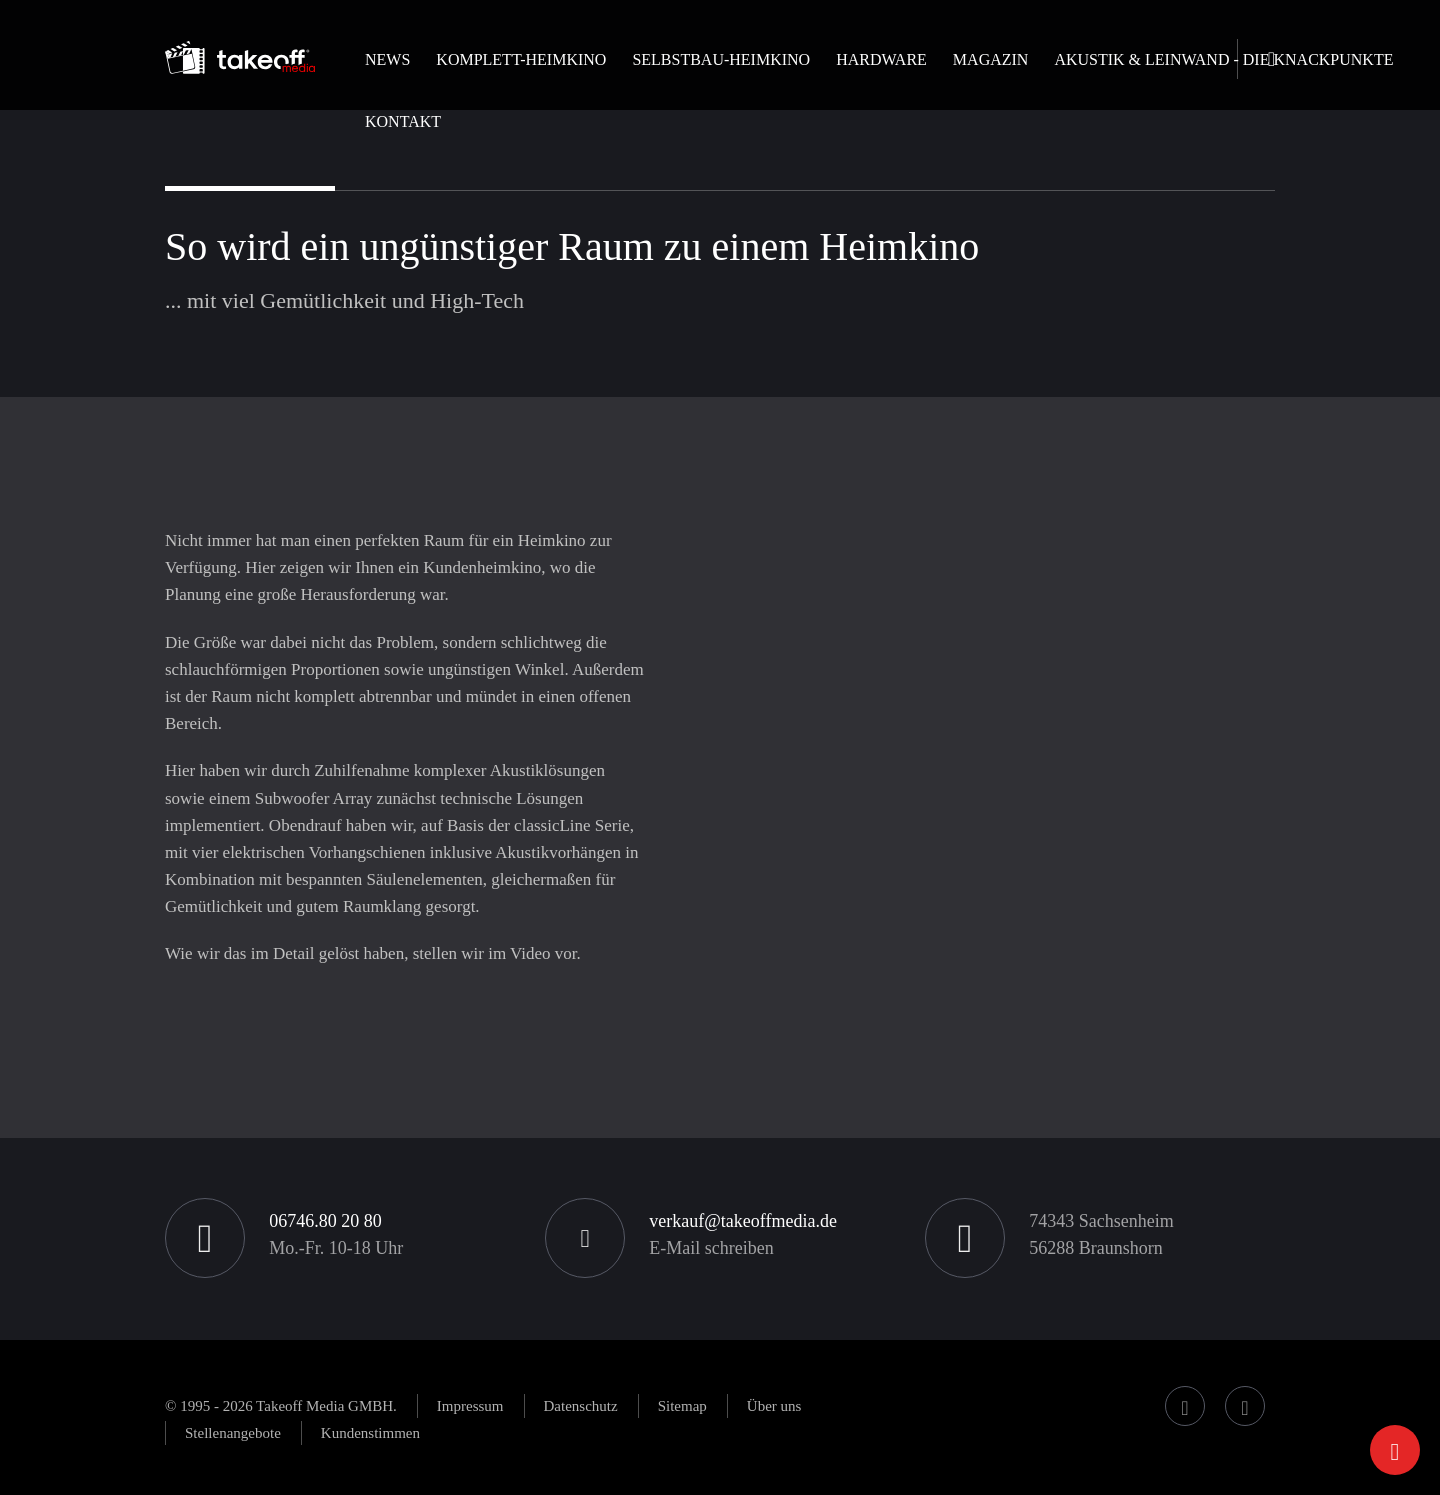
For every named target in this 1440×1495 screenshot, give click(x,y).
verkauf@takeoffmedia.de (743, 1221)
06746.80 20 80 (325, 1221)
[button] (521, 77)
